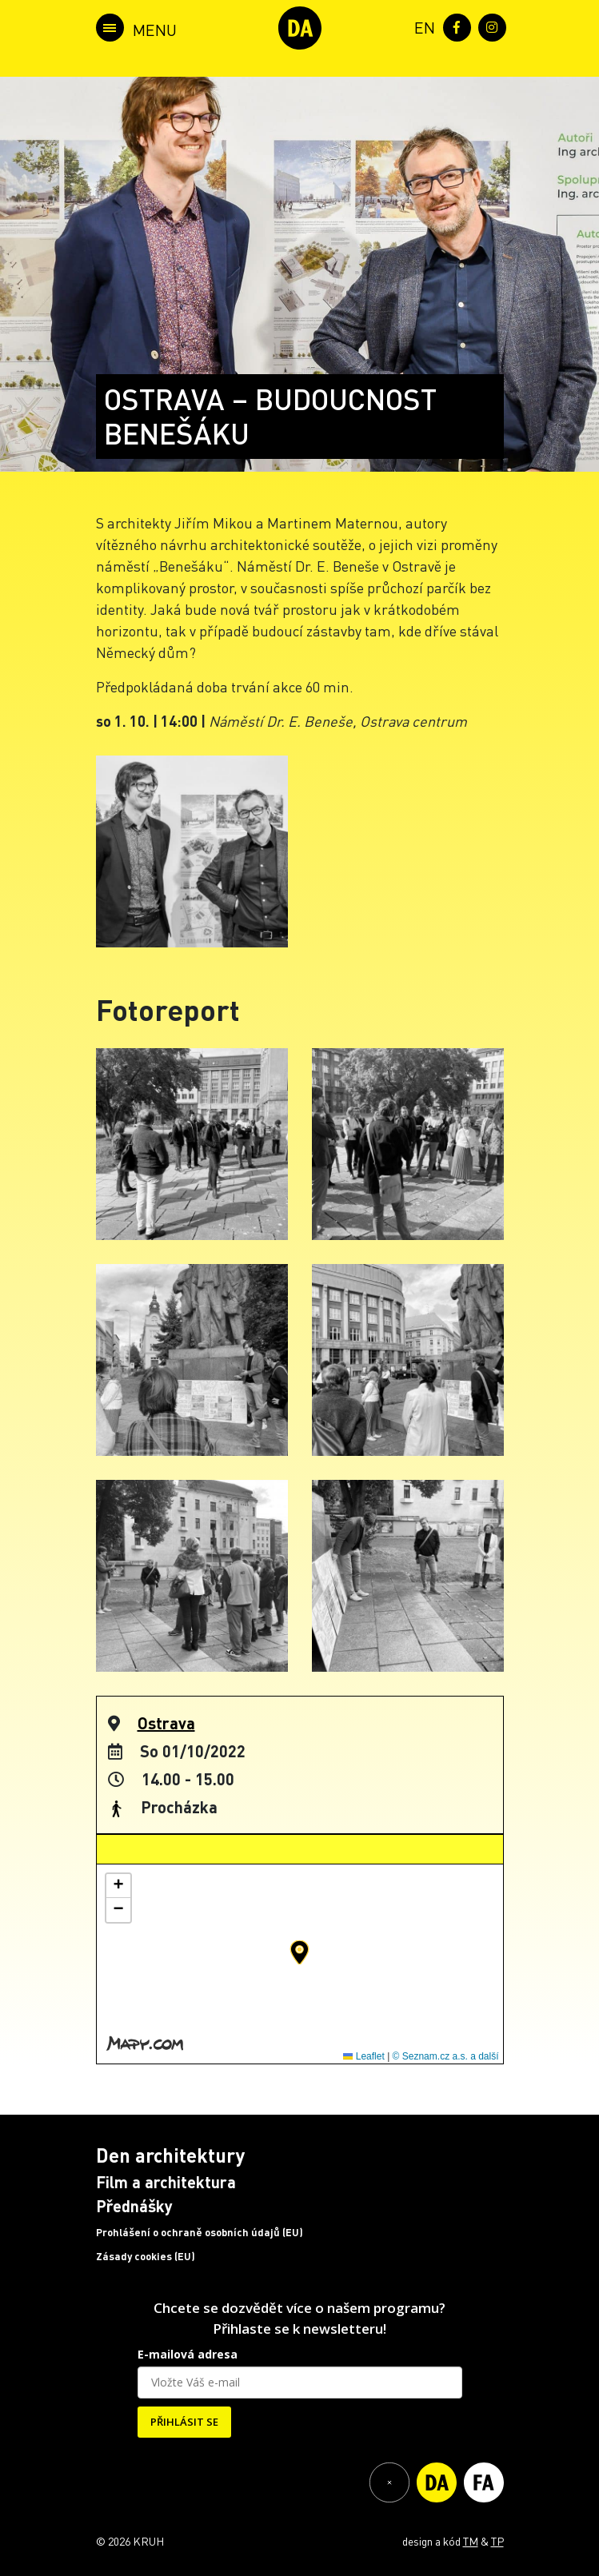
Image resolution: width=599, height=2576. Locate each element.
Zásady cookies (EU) (145, 2256)
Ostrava (166, 1723)
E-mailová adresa (188, 2354)
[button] (299, 1952)
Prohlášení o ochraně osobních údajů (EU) (199, 2232)
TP (497, 2541)
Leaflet (363, 2056)
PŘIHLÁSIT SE (184, 2422)
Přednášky (134, 2205)
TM (470, 2541)
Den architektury (170, 2155)
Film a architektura (166, 2181)
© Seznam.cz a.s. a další (446, 2056)
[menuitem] (421, 26)
